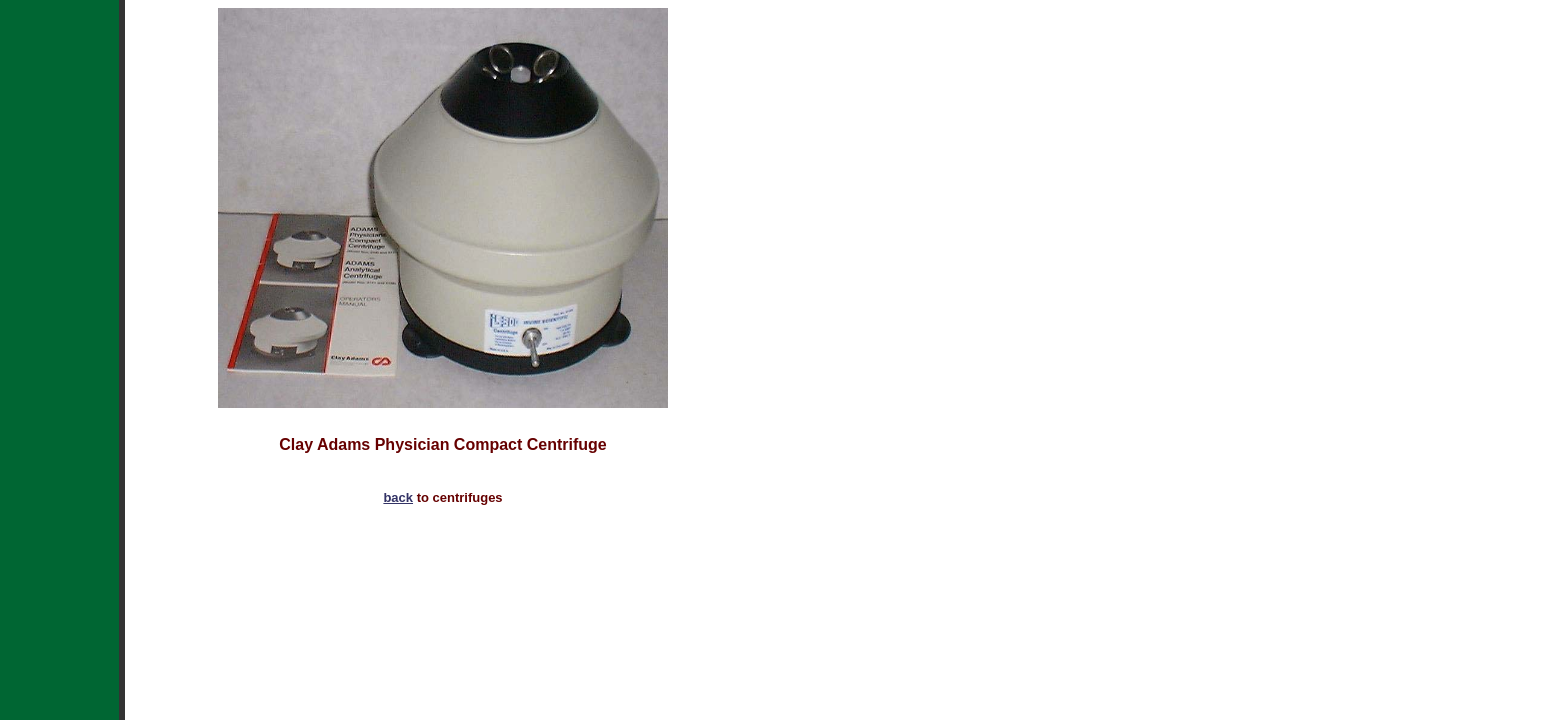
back (398, 497)
